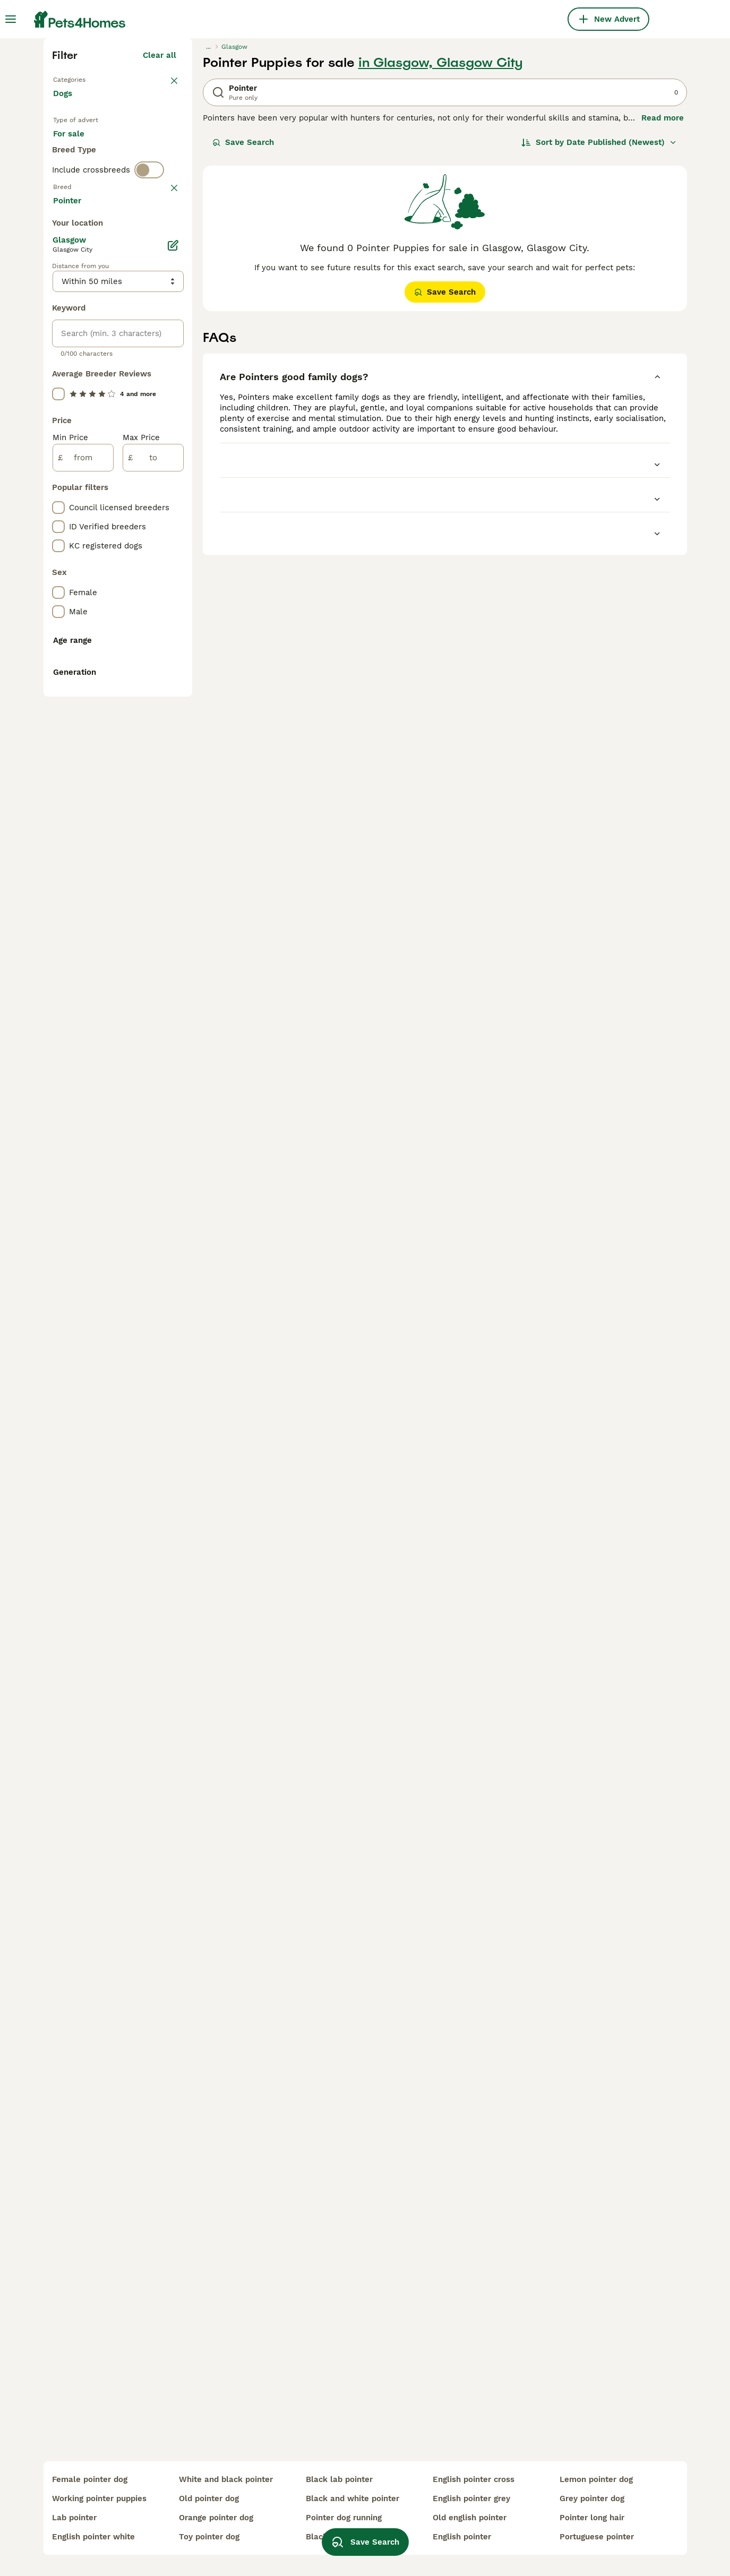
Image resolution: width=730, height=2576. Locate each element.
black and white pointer (352, 2498)
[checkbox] (58, 481)
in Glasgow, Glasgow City (440, 247)
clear (166, 426)
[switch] (149, 403)
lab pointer (74, 2517)
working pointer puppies (99, 2498)
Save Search (243, 327)
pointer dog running (344, 2517)
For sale (77, 337)
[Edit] (173, 714)
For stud (77, 363)
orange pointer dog (216, 2517)
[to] (153, 927)
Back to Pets (78, 263)
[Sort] (599, 327)
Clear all (159, 240)
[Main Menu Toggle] (10, 19)
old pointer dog (209, 2498)
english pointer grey (471, 2498)
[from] (83, 927)
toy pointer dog (209, 2536)
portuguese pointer (597, 2536)
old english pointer (469, 2517)
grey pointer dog (592, 2498)
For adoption (140, 337)
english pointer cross (473, 2479)
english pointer (462, 2536)
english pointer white (93, 2536)
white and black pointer (226, 2479)
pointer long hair (592, 2517)
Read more (662, 302)
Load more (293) (151, 671)
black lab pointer (339, 2479)
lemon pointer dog (596, 2479)
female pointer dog (89, 2479)
